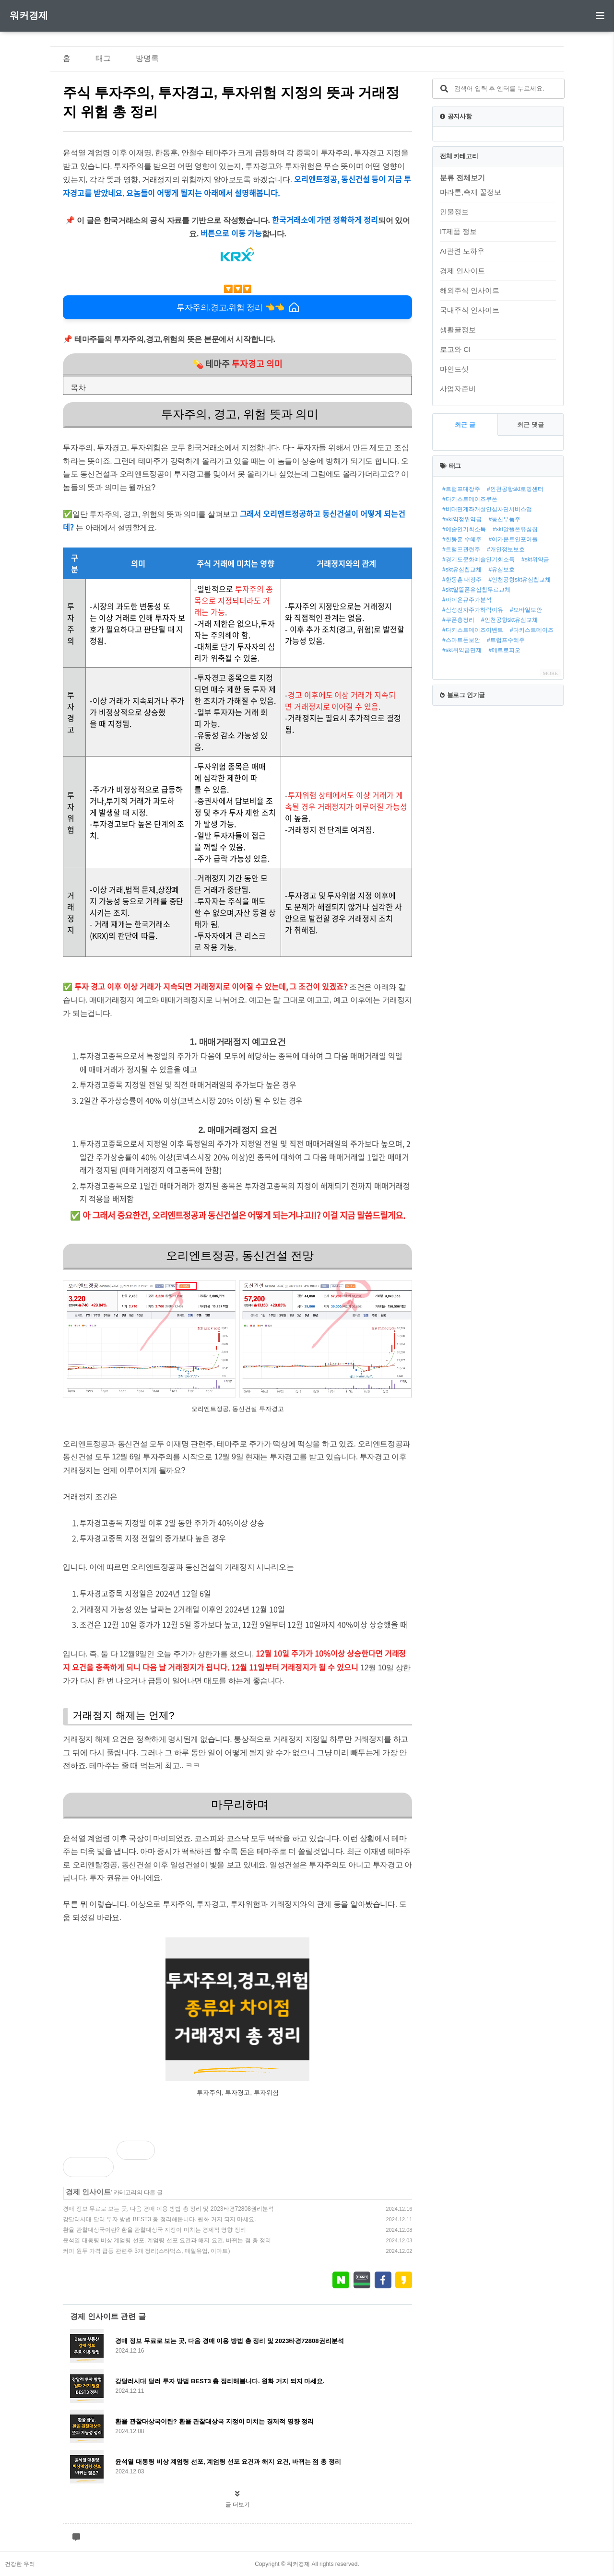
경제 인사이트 (88, 2192)
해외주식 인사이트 (469, 290)
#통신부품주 (504, 519)
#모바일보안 (526, 609)
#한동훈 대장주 (462, 579)
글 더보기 (237, 2504)
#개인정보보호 (506, 549)
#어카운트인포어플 (513, 539)
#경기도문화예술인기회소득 (478, 559)
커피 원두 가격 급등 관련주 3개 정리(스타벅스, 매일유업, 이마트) (146, 2251)
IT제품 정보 (458, 231)
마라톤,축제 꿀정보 (470, 192)
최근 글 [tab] (465, 424)
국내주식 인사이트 (469, 310)
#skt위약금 (535, 559)
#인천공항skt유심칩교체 (519, 579)
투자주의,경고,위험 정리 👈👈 (238, 307)
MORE (550, 673)
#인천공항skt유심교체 (509, 620)
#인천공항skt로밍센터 (515, 489)
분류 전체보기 (462, 178)
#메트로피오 (504, 650)
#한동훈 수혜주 (462, 539)
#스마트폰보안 (461, 640)
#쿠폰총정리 (458, 620)
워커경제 (29, 15)
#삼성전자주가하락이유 (472, 609)
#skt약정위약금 (462, 519)
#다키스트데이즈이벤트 (472, 630)
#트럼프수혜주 (506, 640)
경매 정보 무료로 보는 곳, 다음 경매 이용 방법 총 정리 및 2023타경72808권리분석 (168, 2208)
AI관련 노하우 (462, 251)
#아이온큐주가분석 (467, 599)
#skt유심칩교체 (462, 569)
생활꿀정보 (458, 330)
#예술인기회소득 (464, 529)
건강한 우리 (20, 2564)
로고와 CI (455, 349)
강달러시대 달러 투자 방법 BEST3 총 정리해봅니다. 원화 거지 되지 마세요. (159, 2219)
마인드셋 (454, 369)
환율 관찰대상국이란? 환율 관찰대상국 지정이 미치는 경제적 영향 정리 (154, 2229)
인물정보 (454, 212)
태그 (103, 58)
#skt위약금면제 (462, 650)
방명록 (147, 58)
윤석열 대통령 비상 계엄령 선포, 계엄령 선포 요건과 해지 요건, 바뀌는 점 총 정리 (167, 2240)
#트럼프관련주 (461, 549)
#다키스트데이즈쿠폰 (469, 499)
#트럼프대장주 (461, 489)
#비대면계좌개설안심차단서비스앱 (487, 509)
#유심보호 (501, 569)
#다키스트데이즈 (532, 630)
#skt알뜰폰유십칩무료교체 (476, 589)
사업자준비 (458, 389)
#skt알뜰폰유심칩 (515, 529)
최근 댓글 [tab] (530, 424)
